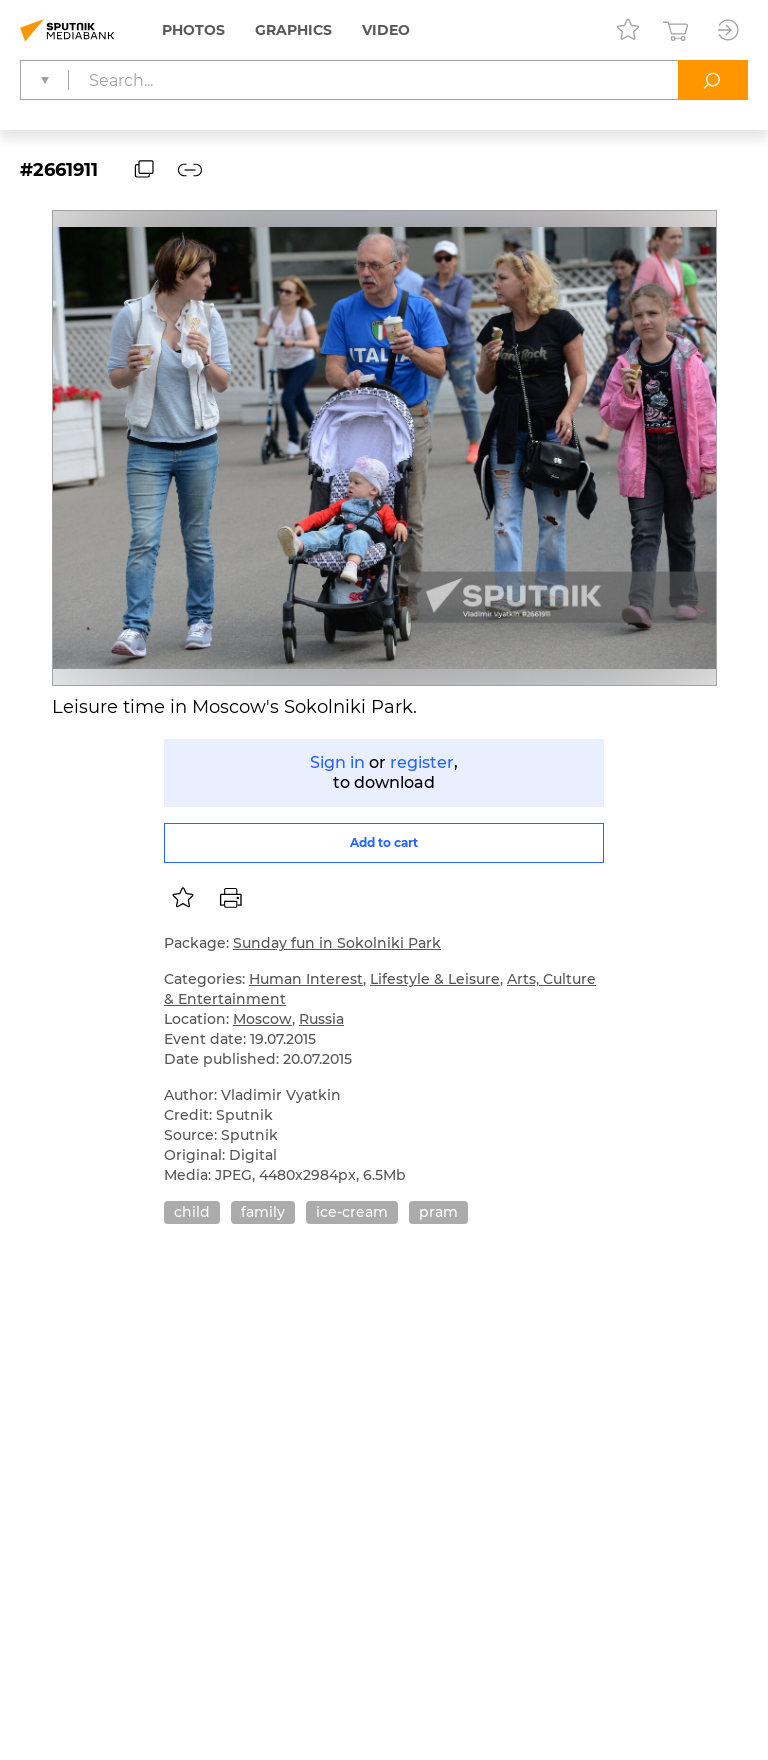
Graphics (293, 30)
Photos (193, 30)
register (422, 762)
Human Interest (306, 979)
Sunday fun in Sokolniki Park (337, 943)
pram (438, 1212)
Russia (321, 1019)
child (192, 1212)
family (263, 1212)
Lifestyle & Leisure (435, 979)
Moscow (262, 1019)
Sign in (337, 762)
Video (386, 30)
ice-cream (352, 1212)
